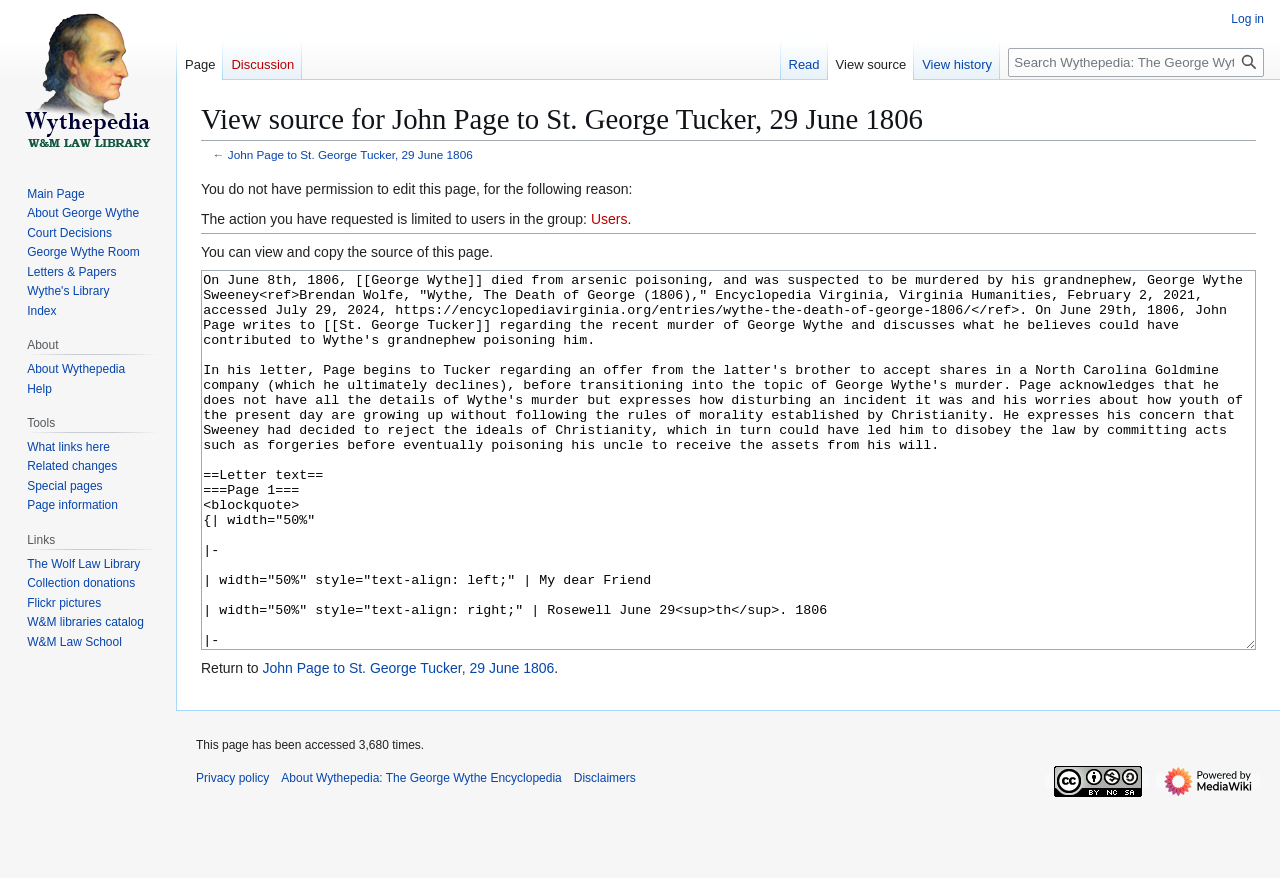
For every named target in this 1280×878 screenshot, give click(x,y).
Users (609, 219)
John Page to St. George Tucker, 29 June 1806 (350, 154)
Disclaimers (605, 853)
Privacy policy (232, 853)
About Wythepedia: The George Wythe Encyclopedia (421, 853)
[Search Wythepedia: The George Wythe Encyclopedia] (1136, 62)
